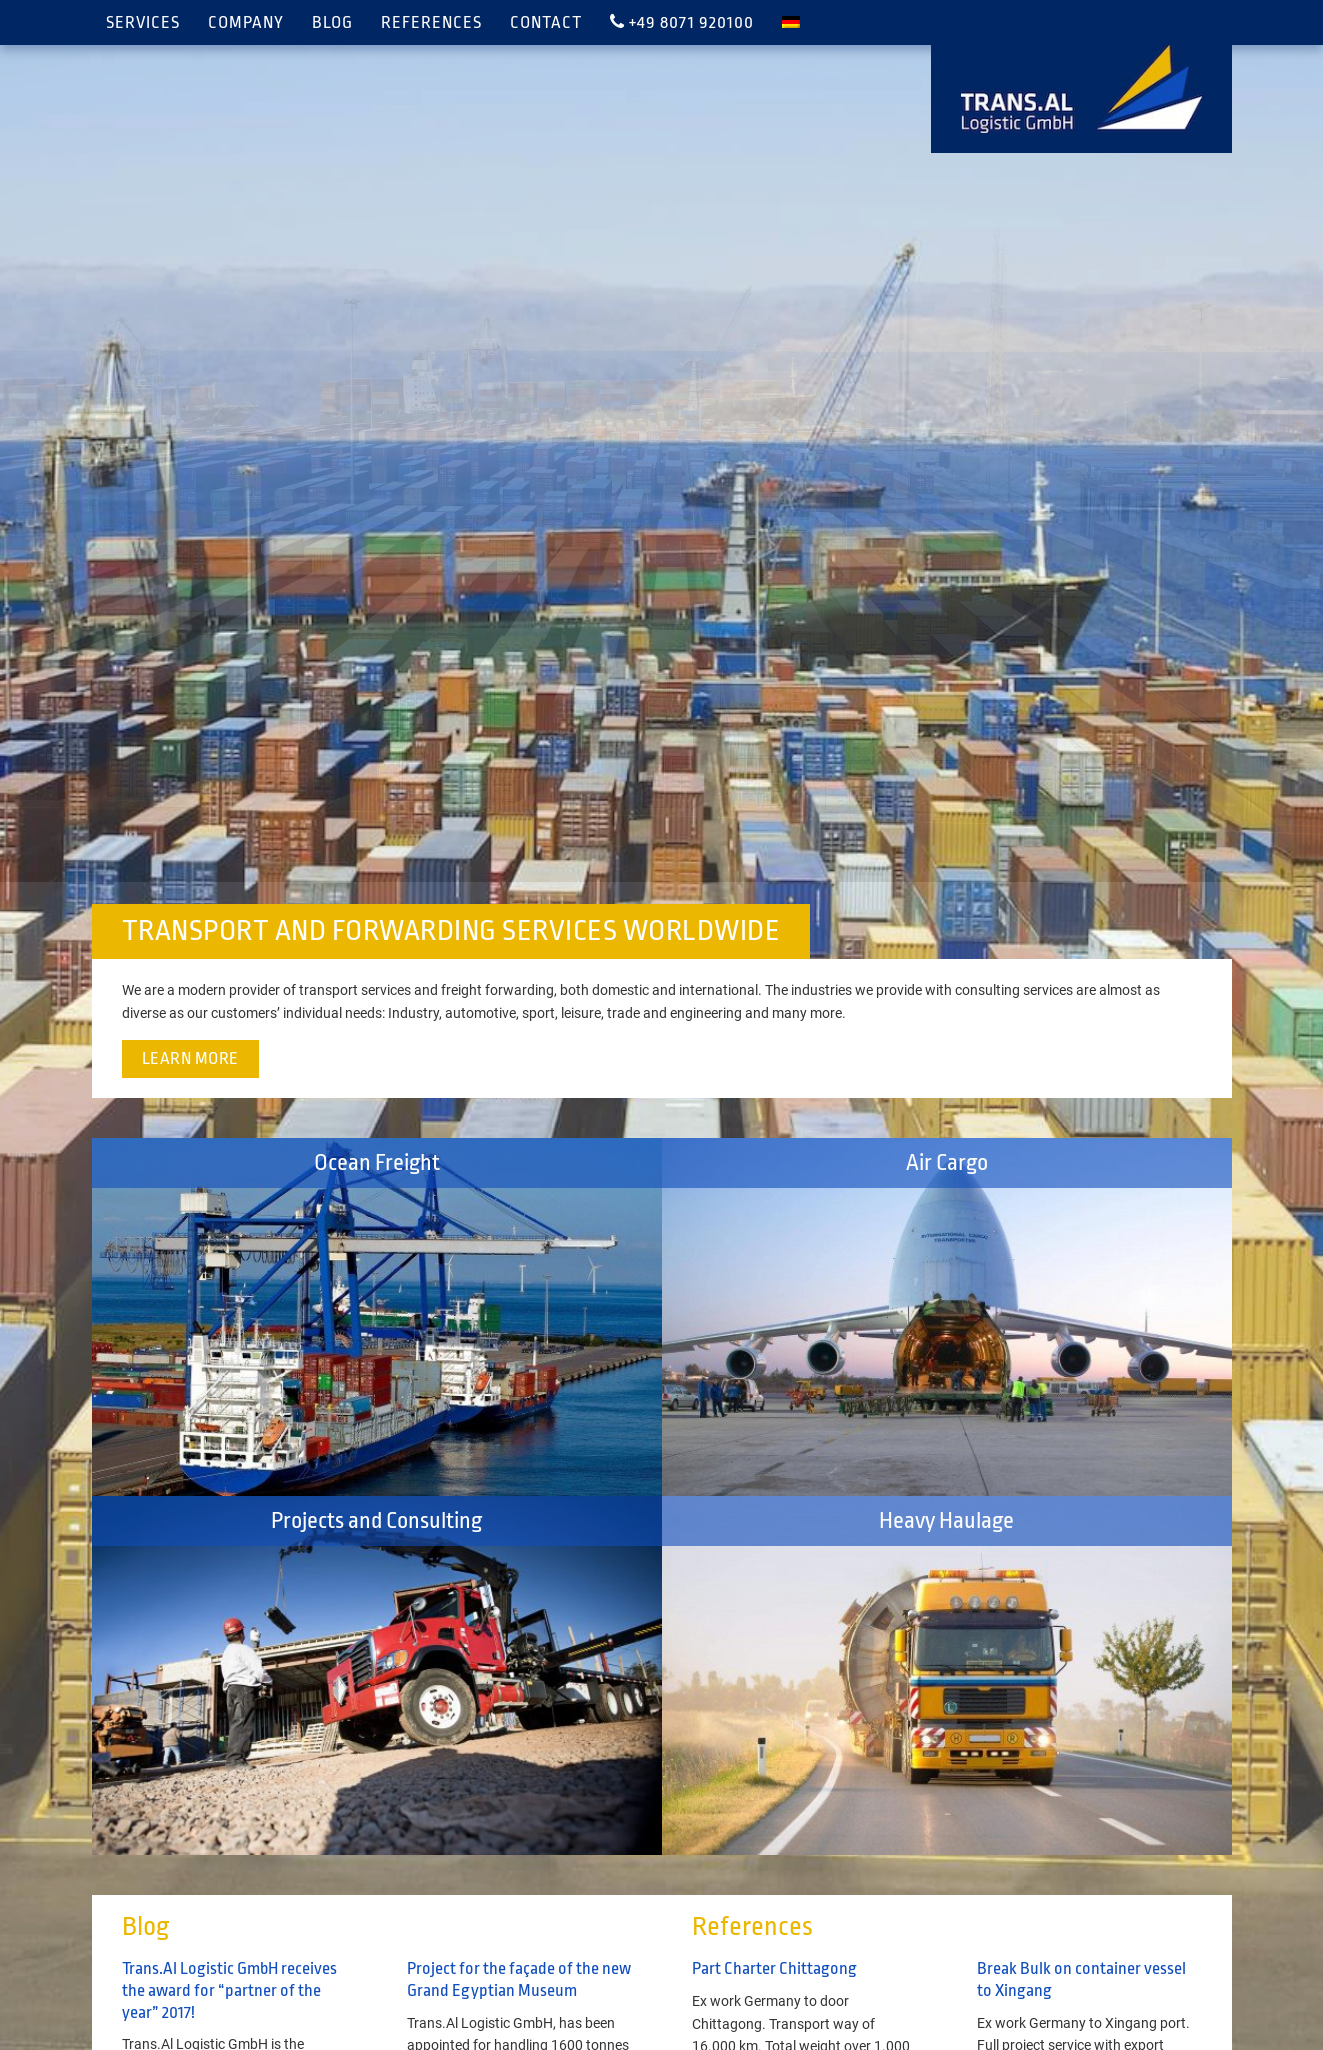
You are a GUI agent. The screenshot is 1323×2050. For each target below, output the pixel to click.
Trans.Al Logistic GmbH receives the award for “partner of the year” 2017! (229, 1990)
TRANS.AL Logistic (1081, 89)
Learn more (190, 1058)
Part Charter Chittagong (774, 1968)
